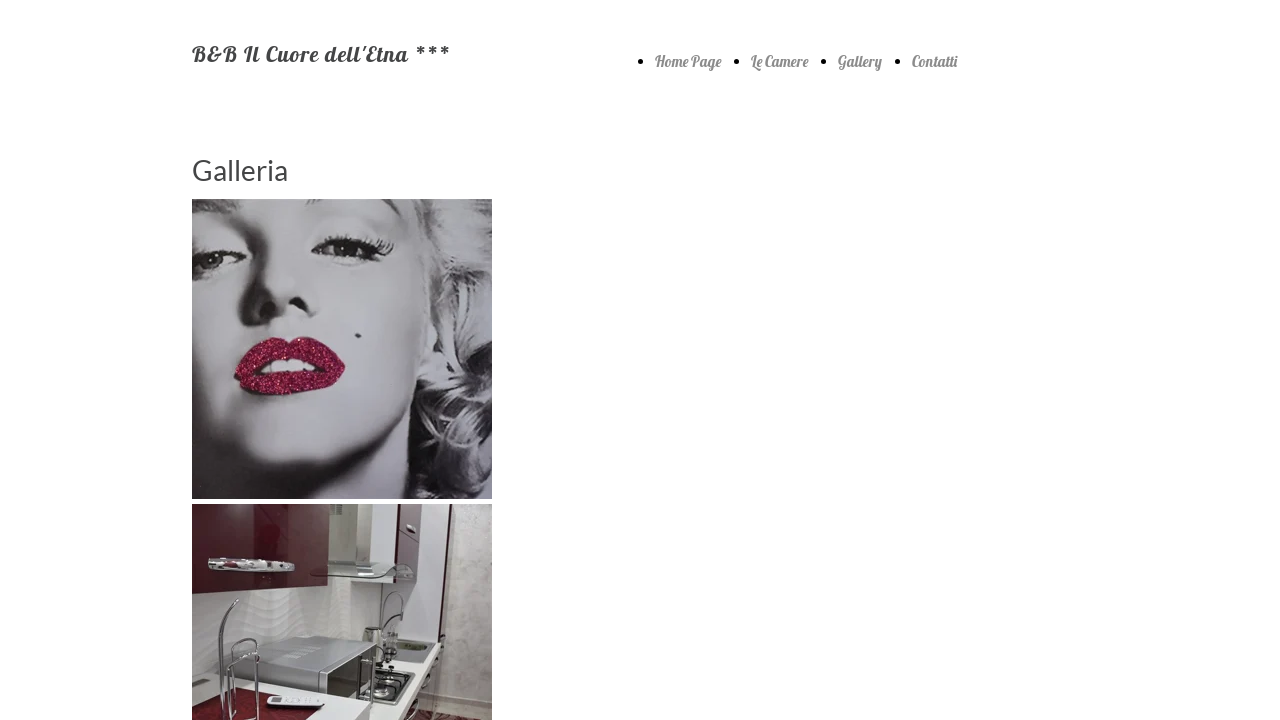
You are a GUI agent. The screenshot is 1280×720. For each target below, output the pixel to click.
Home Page (688, 61)
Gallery (860, 61)
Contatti (934, 61)
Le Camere (779, 61)
